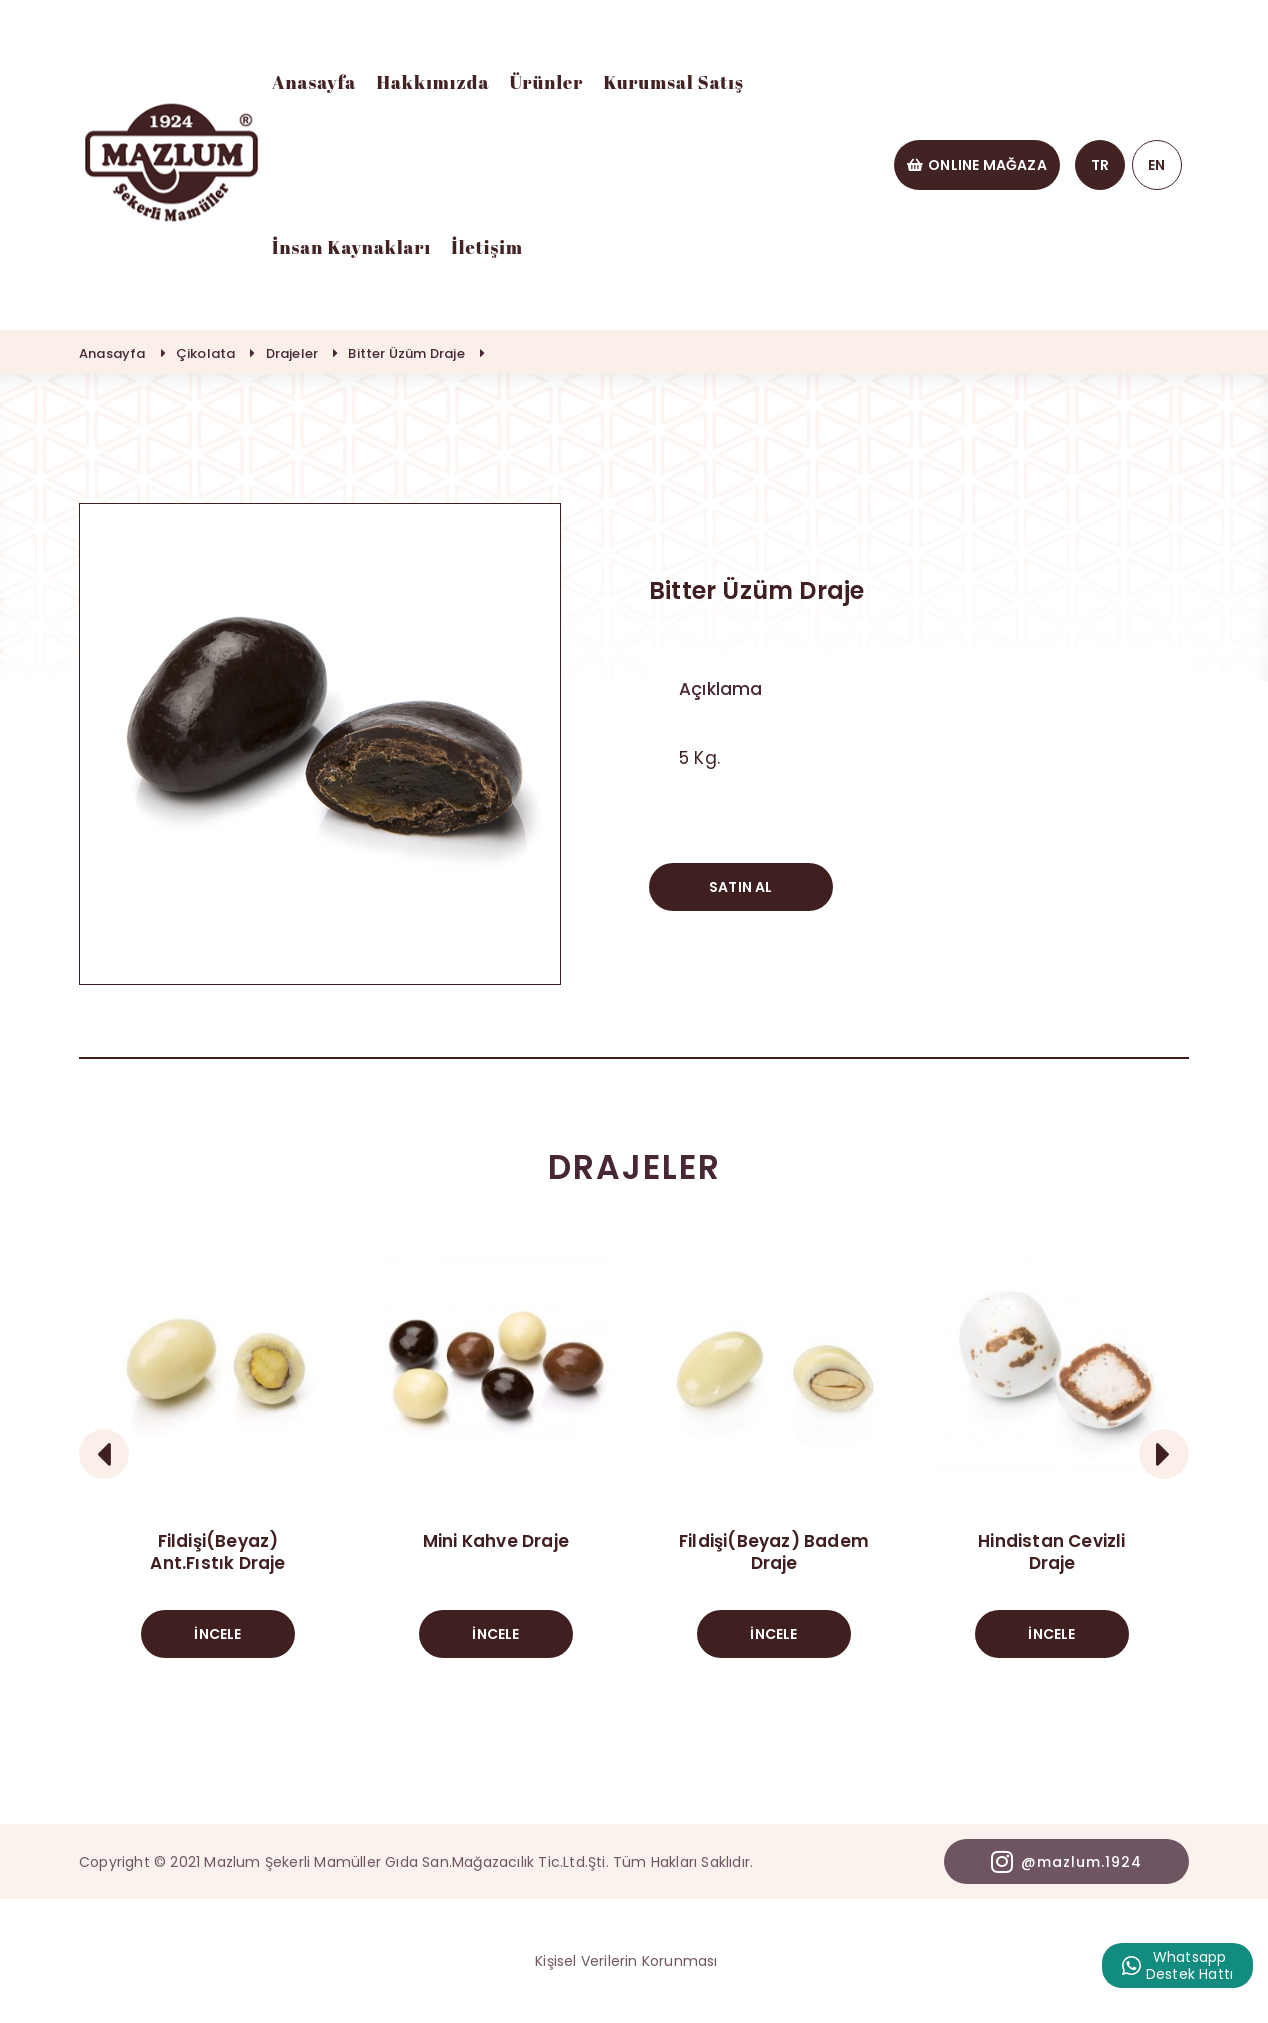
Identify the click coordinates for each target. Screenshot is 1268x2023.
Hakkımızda (432, 82)
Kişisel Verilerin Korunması (626, 1961)
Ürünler (546, 82)
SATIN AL (741, 887)
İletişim (487, 247)
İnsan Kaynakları (351, 247)
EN (1156, 165)
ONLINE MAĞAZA (977, 165)
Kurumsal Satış (674, 82)
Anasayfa (314, 82)
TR (1100, 165)
